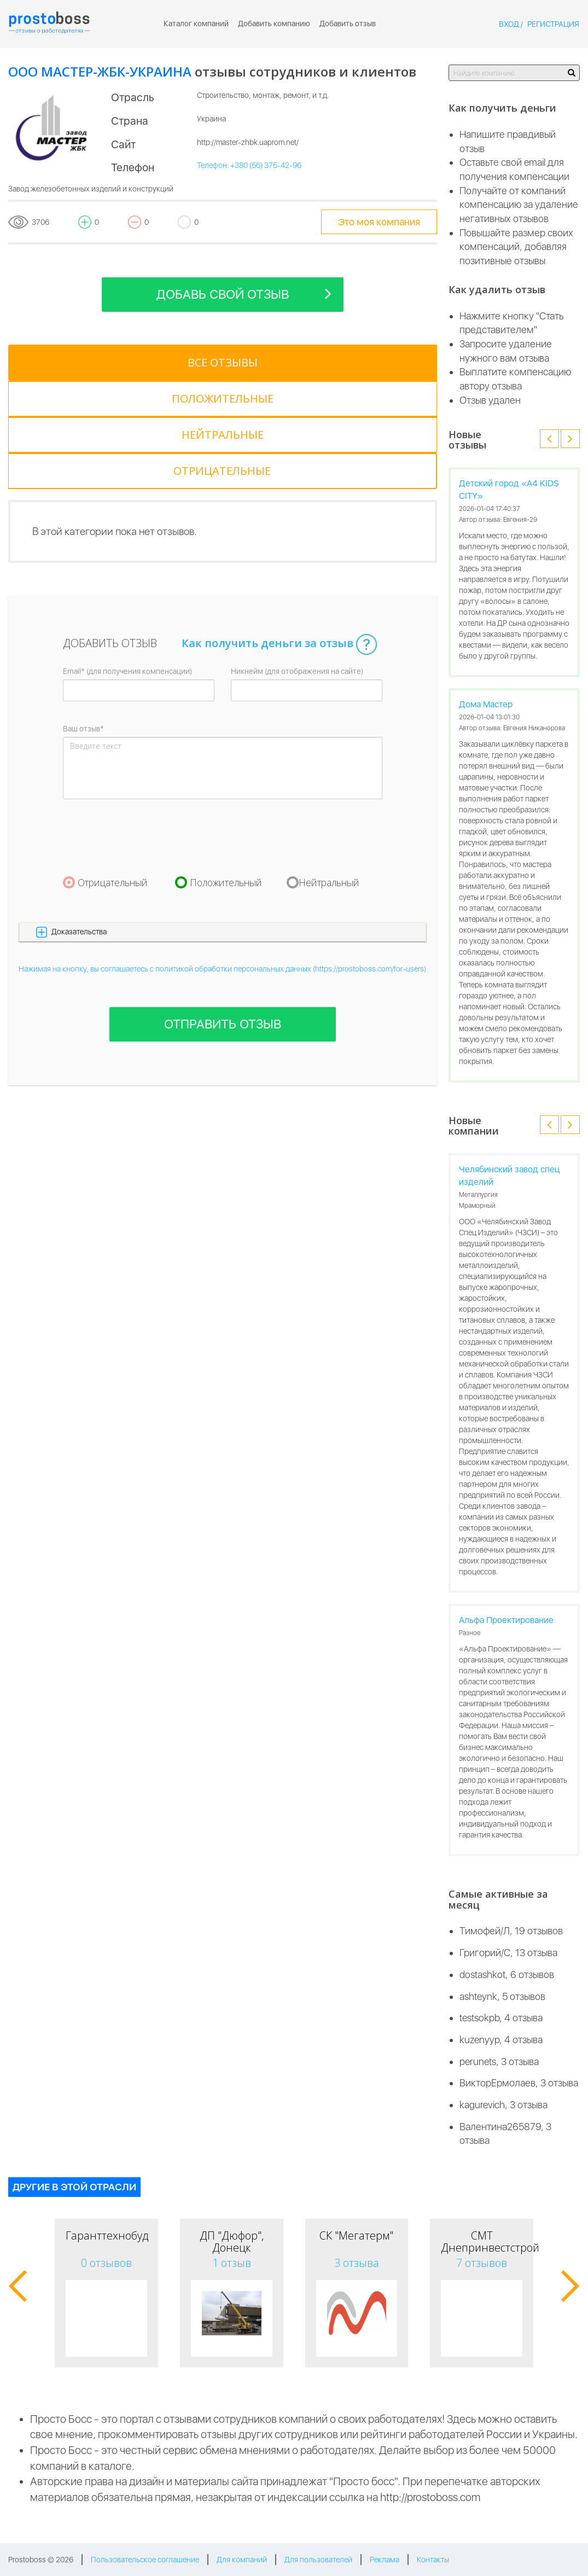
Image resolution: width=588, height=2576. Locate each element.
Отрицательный (113, 774)
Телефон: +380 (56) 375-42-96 (249, 165)
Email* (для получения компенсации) (127, 563)
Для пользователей (318, 2559)
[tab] (53, 363)
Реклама (384, 2559)
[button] (222, 823)
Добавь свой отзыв (243, 293)
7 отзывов (481, 2262)
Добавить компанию (274, 23)
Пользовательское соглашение (145, 2559)
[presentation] (146, 728)
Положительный (226, 774)
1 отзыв (231, 2262)
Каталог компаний (196, 23)
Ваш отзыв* (83, 620)
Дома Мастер (486, 704)
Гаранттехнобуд (107, 2235)
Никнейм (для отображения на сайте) (297, 563)
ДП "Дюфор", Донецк (232, 2241)
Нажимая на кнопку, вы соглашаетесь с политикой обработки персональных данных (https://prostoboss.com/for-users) (222, 860)
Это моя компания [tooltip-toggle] (379, 222)
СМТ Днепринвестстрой (490, 2241)
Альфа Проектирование (506, 1620)
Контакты (433, 2559)
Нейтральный (329, 774)
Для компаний (242, 2559)
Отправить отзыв (222, 915)
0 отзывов (106, 2262)
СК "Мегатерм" (356, 2235)
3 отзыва (356, 2262)
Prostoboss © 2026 (40, 2559)
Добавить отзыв (347, 23)
